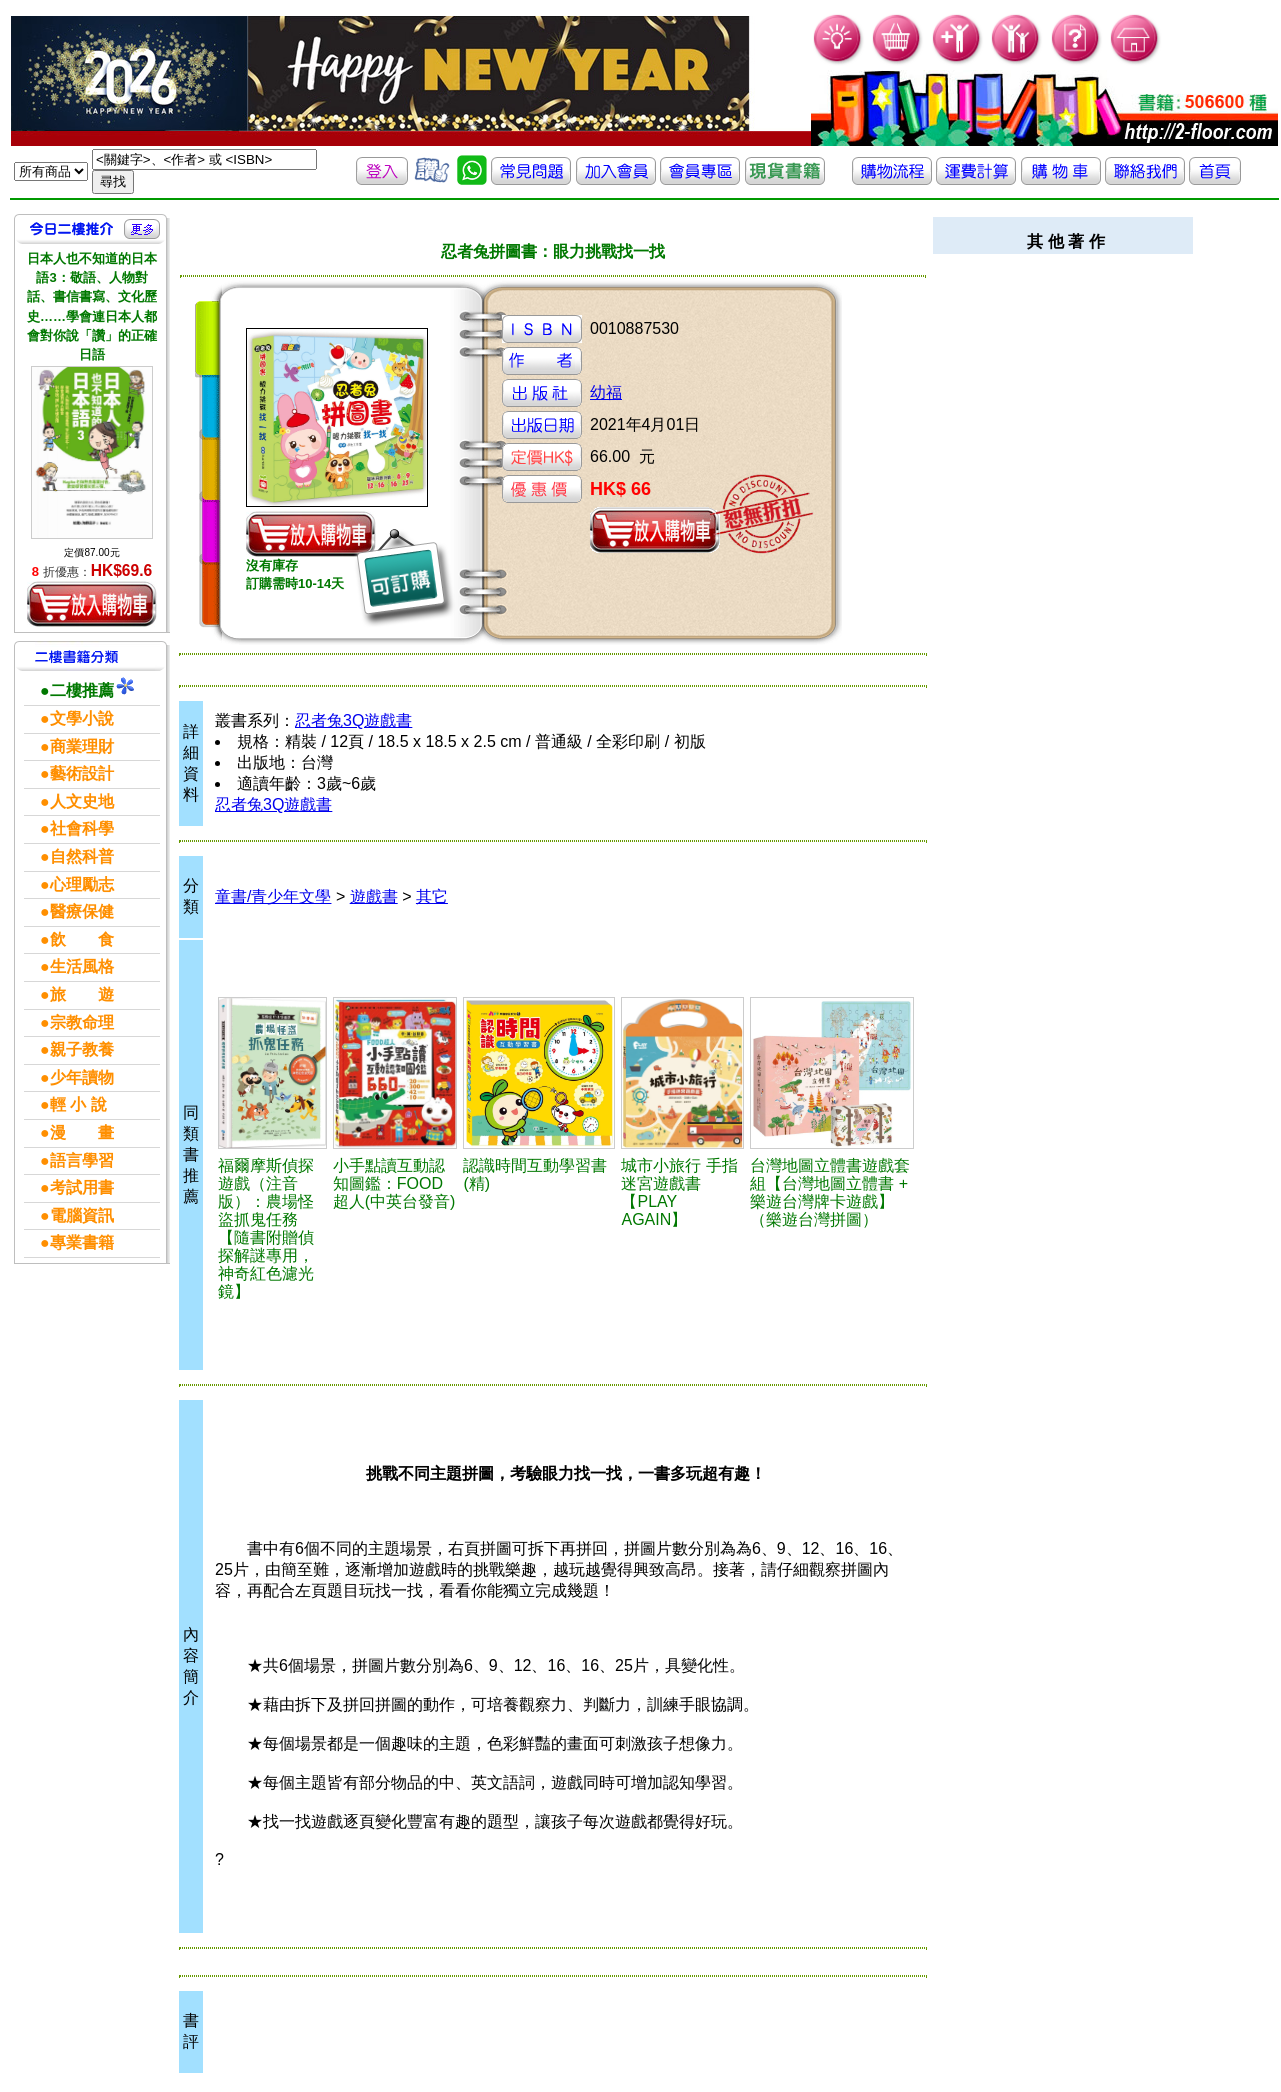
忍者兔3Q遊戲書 (353, 720)
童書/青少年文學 (273, 896)
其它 (432, 896)
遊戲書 (374, 896)
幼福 (606, 392)
